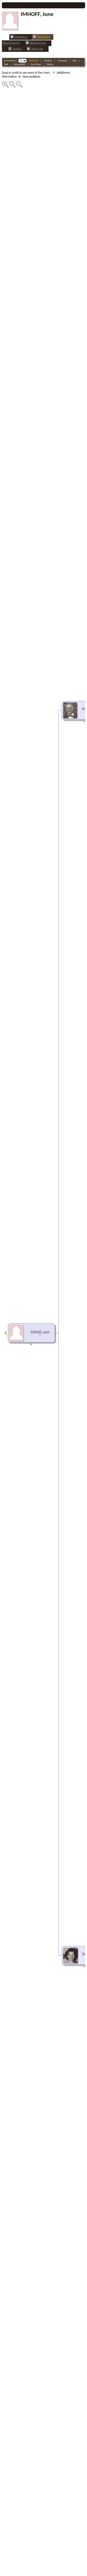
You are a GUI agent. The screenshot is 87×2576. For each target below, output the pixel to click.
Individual (18, 28)
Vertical (48, 51)
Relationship (36, 34)
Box (74, 51)
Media (50, 55)
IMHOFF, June (39, 1322)
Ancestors (41, 28)
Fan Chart (36, 55)
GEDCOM (35, 40)
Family (14, 40)
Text (6, 55)
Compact (62, 51)
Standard (33, 51)
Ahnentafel (19, 55)
